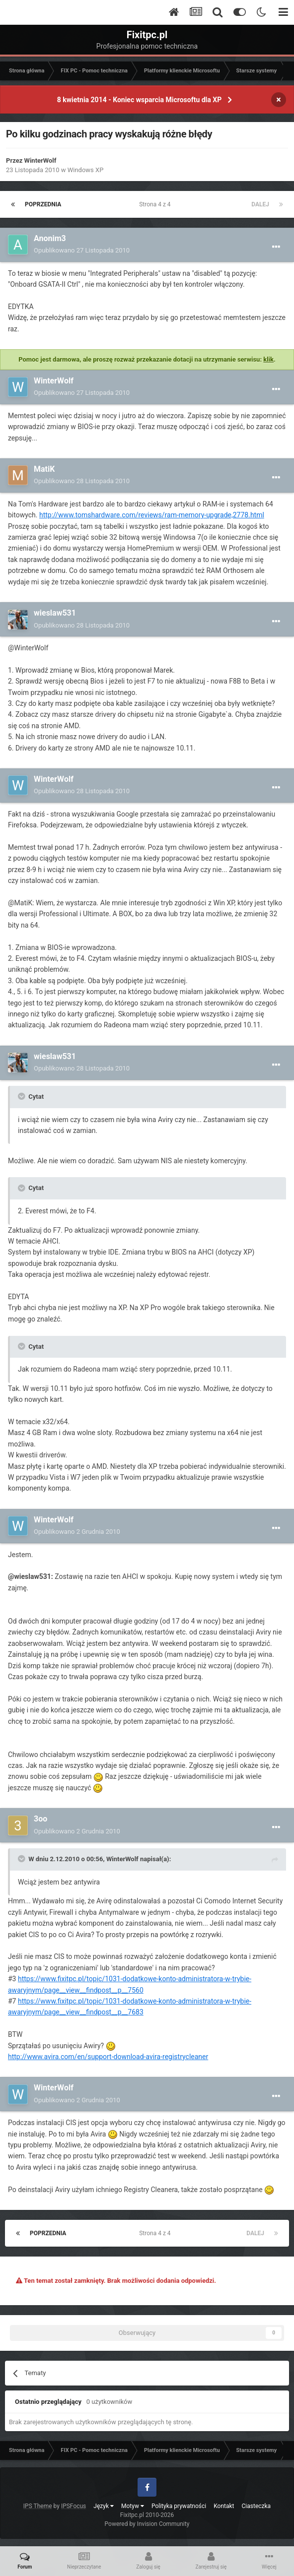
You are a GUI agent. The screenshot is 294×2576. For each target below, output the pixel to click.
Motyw (132, 2506)
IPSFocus (73, 2506)
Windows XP (86, 170)
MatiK (44, 469)
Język (103, 2506)
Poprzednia (43, 204)
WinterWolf (40, 160)
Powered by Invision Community (147, 2523)
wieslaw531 (55, 613)
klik (268, 359)
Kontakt (224, 2506)
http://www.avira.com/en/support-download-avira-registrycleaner (108, 2057)
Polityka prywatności (178, 2506)
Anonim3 (50, 238)
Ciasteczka (256, 2506)
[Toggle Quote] (22, 1096)
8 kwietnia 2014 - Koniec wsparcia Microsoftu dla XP (139, 100)
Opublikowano (82, 250)
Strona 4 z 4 (156, 204)
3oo (40, 1818)
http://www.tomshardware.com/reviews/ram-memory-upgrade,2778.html (151, 515)
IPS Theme (37, 2506)
